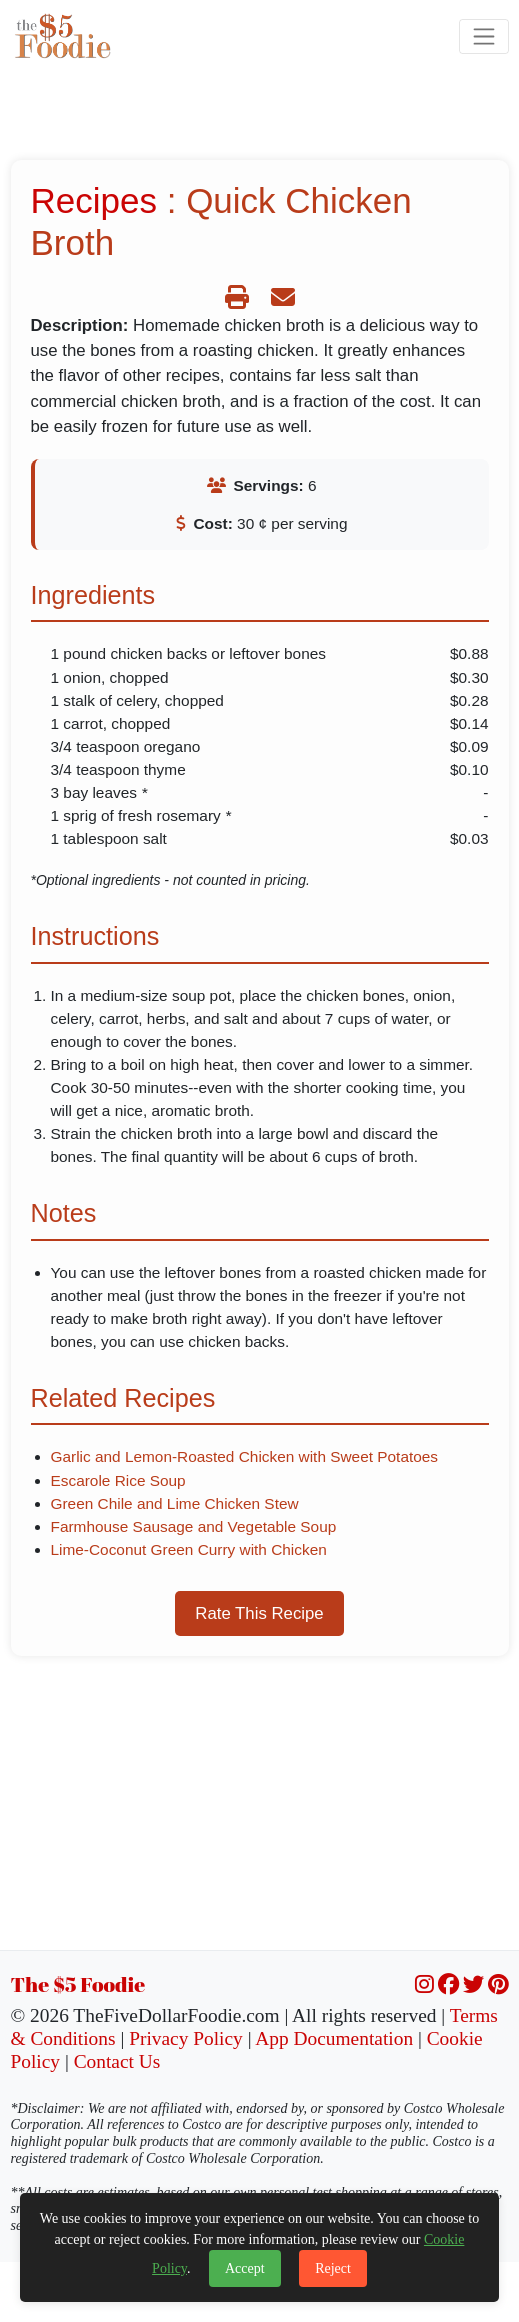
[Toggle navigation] (483, 36)
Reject (333, 2268)
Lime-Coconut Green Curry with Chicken (189, 1549)
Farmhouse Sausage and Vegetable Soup (194, 1526)
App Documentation (334, 2038)
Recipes (94, 200)
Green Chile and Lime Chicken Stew (175, 1503)
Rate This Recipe (259, 1613)
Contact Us (117, 2061)
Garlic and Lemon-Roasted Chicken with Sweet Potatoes (245, 1456)
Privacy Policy (186, 2038)
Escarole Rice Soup (118, 1480)
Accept (245, 2268)
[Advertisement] (260, 1810)
